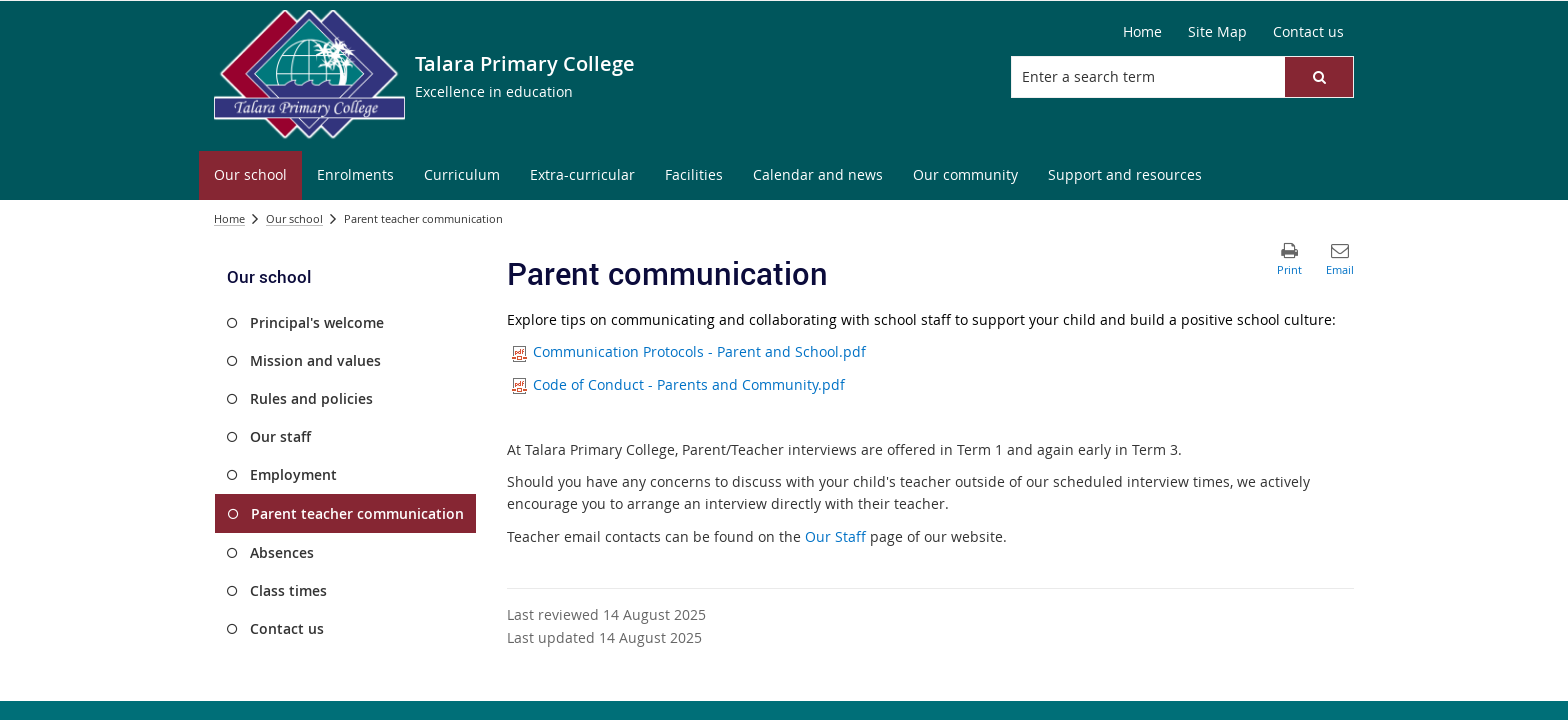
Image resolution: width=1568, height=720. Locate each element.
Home (229, 218)
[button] (1319, 77)
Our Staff (837, 536)
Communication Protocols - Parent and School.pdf (689, 351)
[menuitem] (250, 175)
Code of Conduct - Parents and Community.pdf (678, 384)
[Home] (1142, 32)
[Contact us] (1308, 32)
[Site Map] (1217, 32)
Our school (294, 218)
